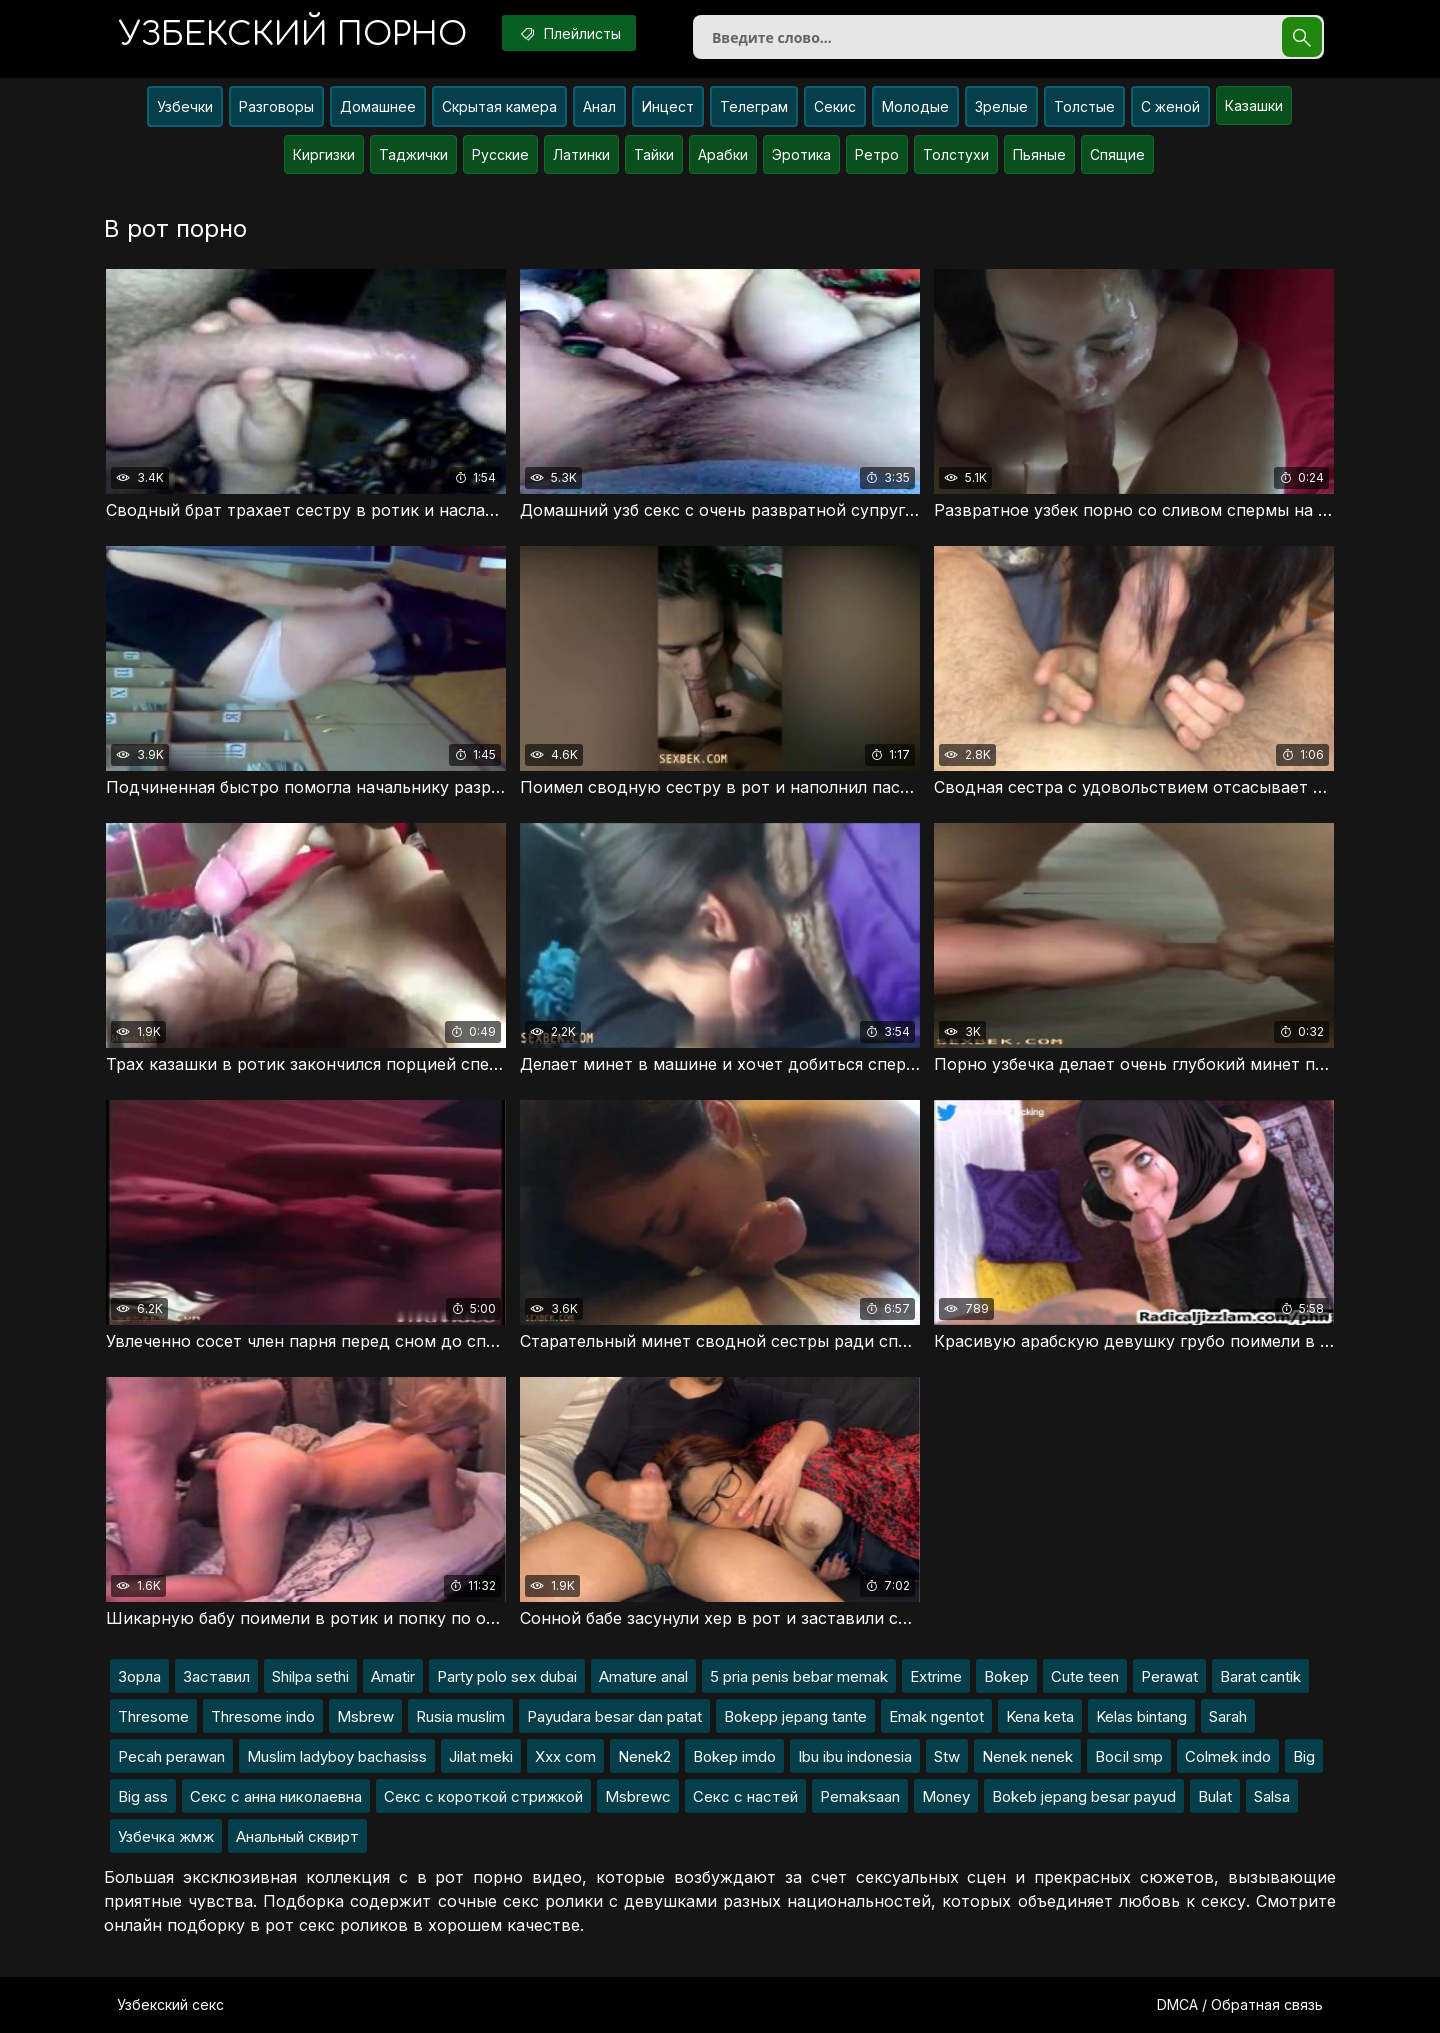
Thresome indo (263, 1716)
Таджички (413, 154)
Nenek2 (644, 1756)
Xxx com (565, 1756)
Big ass (143, 1796)
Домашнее (378, 106)
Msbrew (365, 1716)
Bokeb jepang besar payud (1084, 1796)
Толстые (1084, 106)
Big (1304, 1756)
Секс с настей (745, 1796)
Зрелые (1001, 106)
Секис (835, 106)
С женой (1170, 106)
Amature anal (643, 1676)
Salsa (1272, 1796)
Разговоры (276, 106)
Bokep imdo (734, 1756)
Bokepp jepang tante (795, 1716)
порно (293, 34)
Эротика (801, 154)
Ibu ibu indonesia (855, 1756)
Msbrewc (638, 1796)
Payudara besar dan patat (614, 1716)
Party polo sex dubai (507, 1676)
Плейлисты (569, 33)
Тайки (654, 154)
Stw (947, 1756)
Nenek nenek (1027, 1756)
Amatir (393, 1676)
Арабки (723, 154)
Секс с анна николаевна (276, 1796)
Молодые (915, 106)
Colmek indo (1228, 1756)
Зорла (139, 1676)
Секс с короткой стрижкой (483, 1796)
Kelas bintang (1141, 1716)
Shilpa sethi (310, 1676)
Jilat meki (481, 1756)
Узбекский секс (170, 2004)
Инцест (668, 106)
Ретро (877, 154)
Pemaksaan (860, 1796)
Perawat (1169, 1676)
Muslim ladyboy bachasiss (337, 1756)
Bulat (1215, 1796)
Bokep (1006, 1676)
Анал (599, 106)
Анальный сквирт (297, 1836)
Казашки (1254, 105)
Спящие (1117, 154)
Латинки (581, 154)
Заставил (216, 1676)
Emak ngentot (936, 1716)
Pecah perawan (171, 1756)
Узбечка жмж (166, 1836)
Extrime (936, 1676)
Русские (500, 154)
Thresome (153, 1716)
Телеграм (754, 106)
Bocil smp (1129, 1756)
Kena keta (1040, 1716)
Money (946, 1796)
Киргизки (324, 154)
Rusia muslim (460, 1716)
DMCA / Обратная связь (1240, 2004)
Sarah (1228, 1716)
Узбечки (185, 106)
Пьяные (1039, 154)
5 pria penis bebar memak (799, 1676)
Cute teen (1085, 1676)
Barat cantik (1260, 1676)
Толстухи (956, 154)
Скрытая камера (499, 106)
